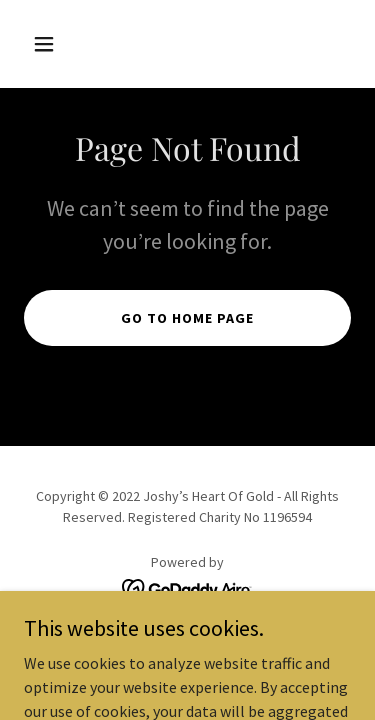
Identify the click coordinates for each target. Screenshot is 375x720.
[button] (48, 44)
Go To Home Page (187, 318)
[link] (187, 587)
